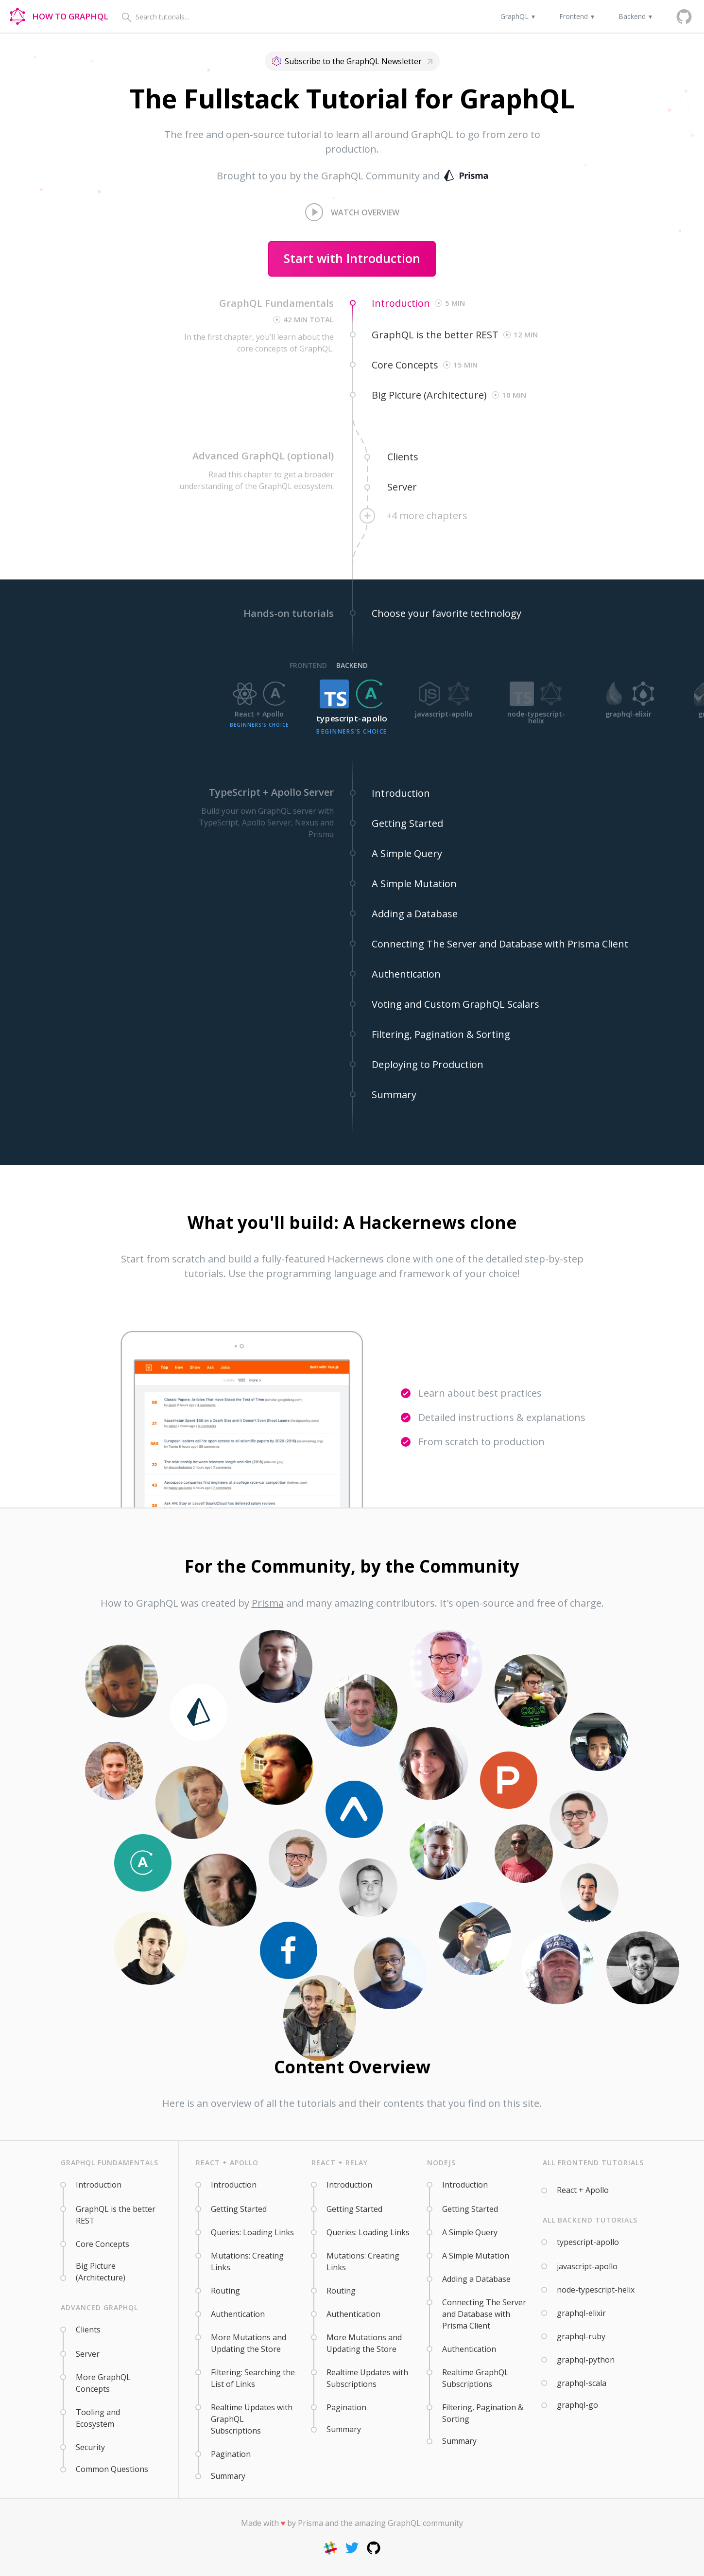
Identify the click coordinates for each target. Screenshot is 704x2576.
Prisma (268, 1603)
